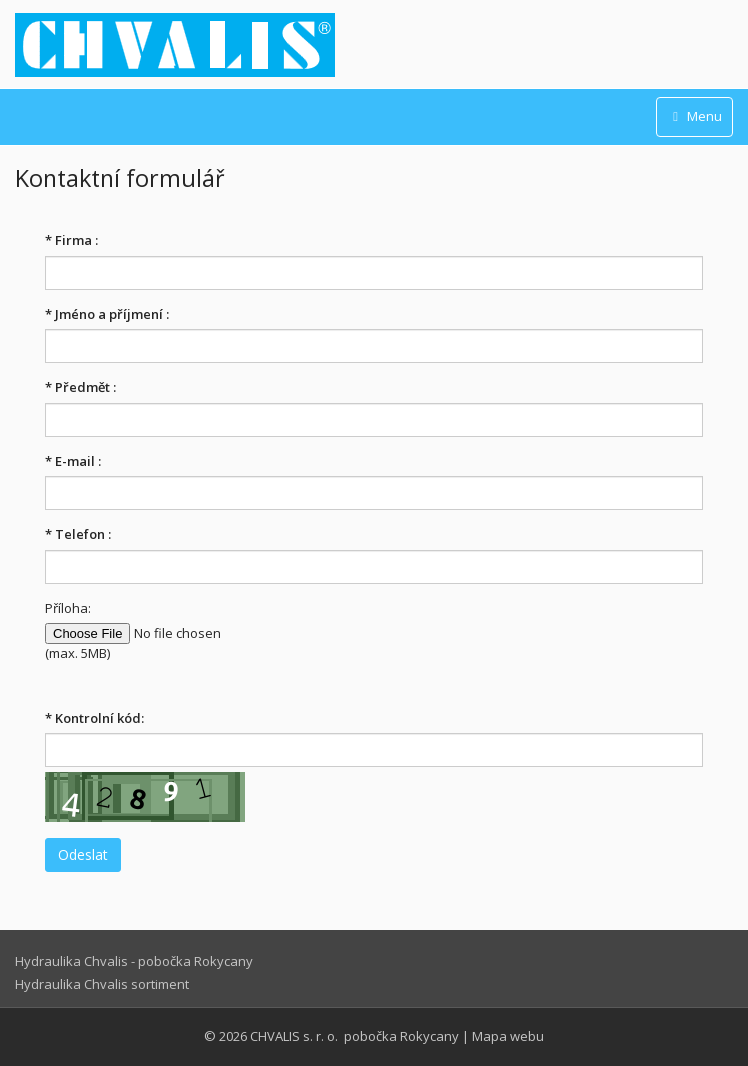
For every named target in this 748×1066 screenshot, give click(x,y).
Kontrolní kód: (94, 718)
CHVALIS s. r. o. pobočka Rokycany (354, 1036)
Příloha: (68, 608)
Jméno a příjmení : (107, 314)
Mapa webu (508, 1036)
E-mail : (73, 461)
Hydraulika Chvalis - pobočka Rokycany (134, 961)
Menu (694, 116)
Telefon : (78, 534)
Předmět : (80, 387)
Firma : (71, 240)
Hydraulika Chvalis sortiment (102, 984)
